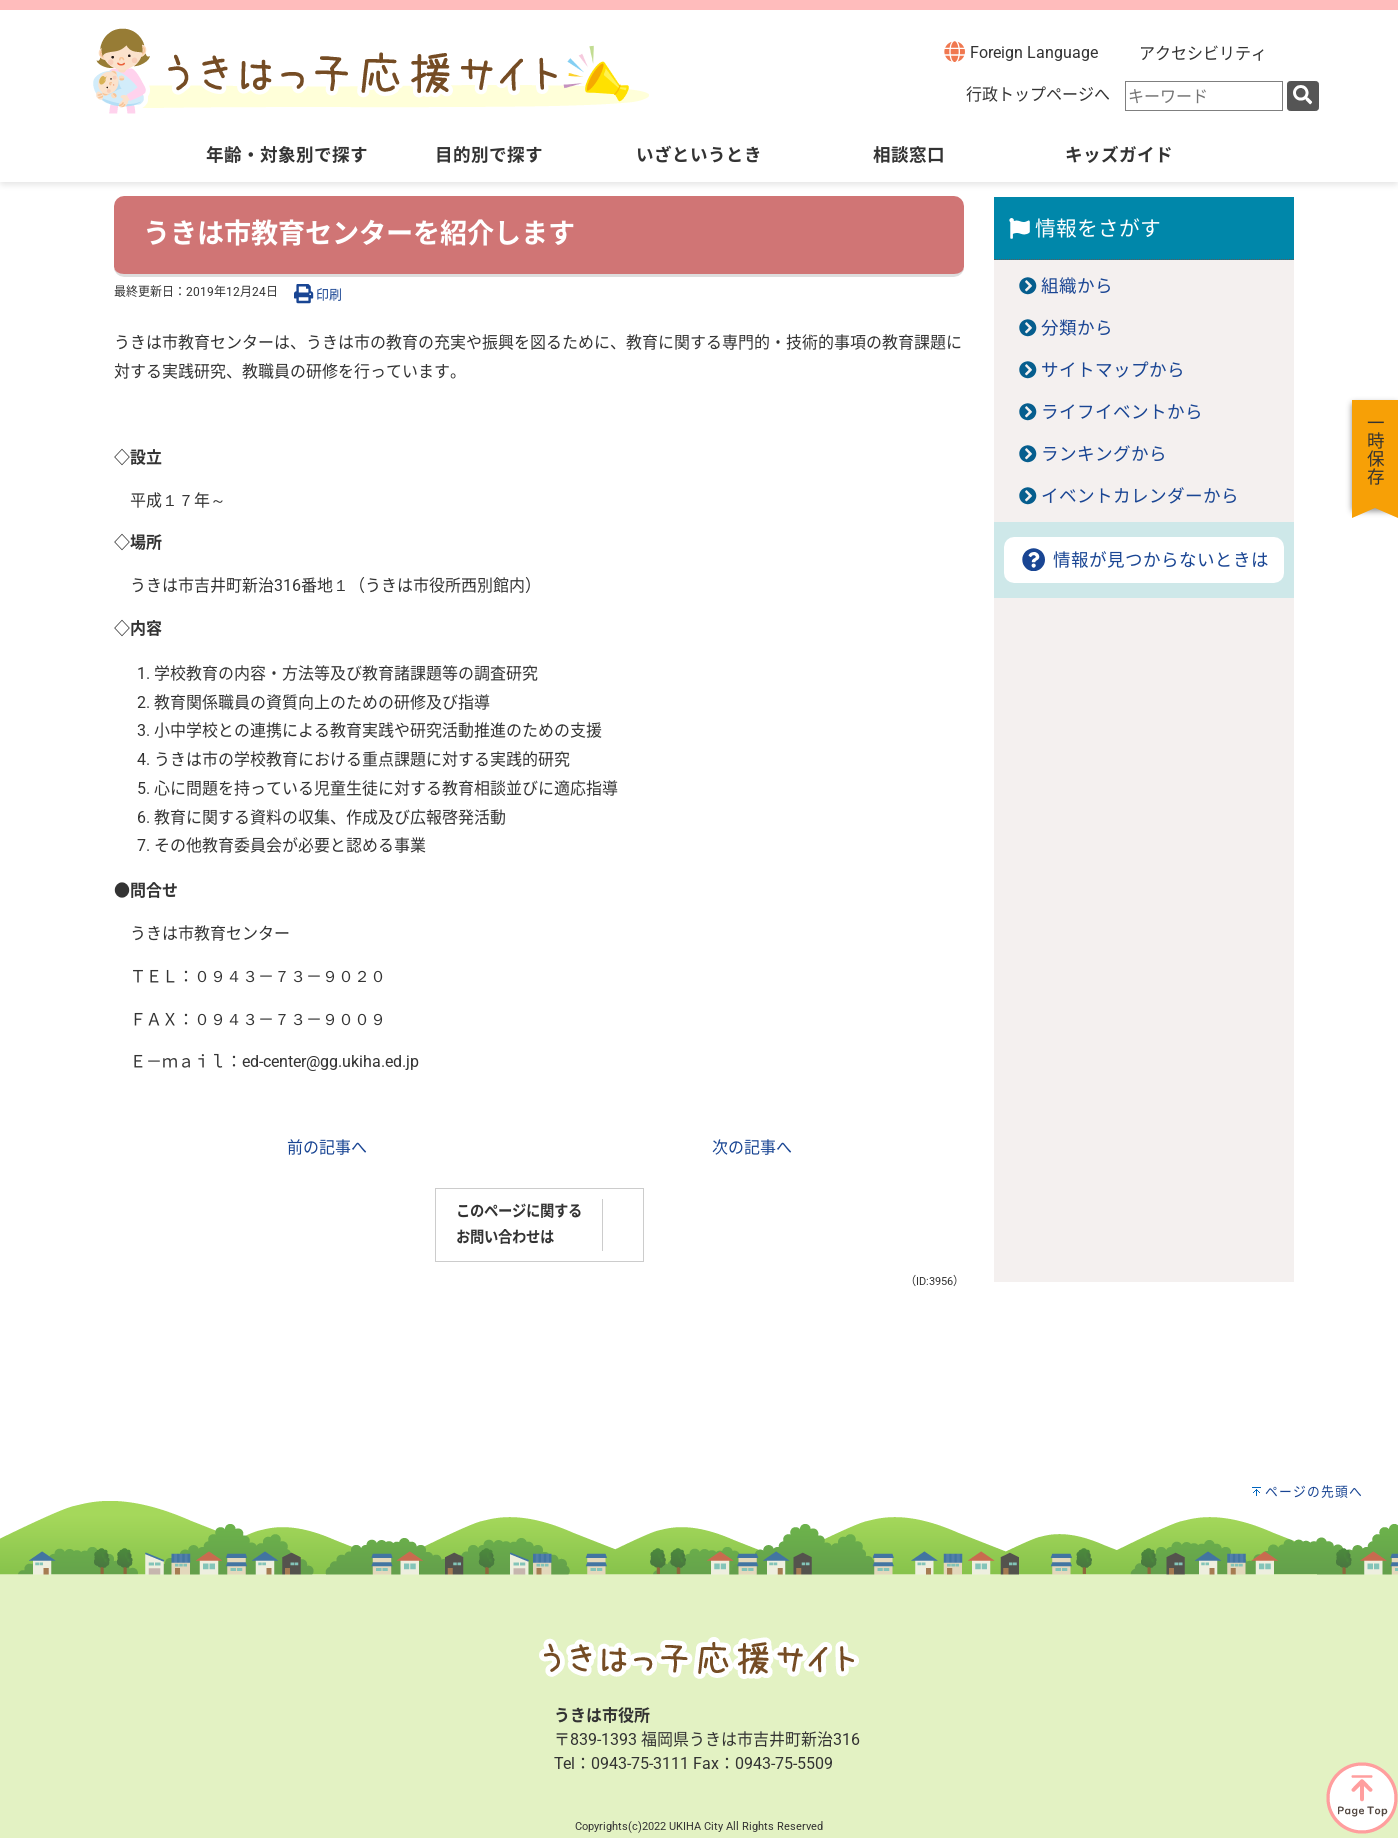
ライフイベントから (1122, 412)
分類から (1077, 328)
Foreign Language (1020, 51)
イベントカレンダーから (1140, 496)
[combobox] (1204, 96)
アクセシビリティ (1203, 53)
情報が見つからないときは (1143, 560)
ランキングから (1104, 454)
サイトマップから (1113, 370)
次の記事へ (752, 1147)
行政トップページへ (1038, 94)
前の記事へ (327, 1147)
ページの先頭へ (1314, 1491)
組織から (1077, 286)
